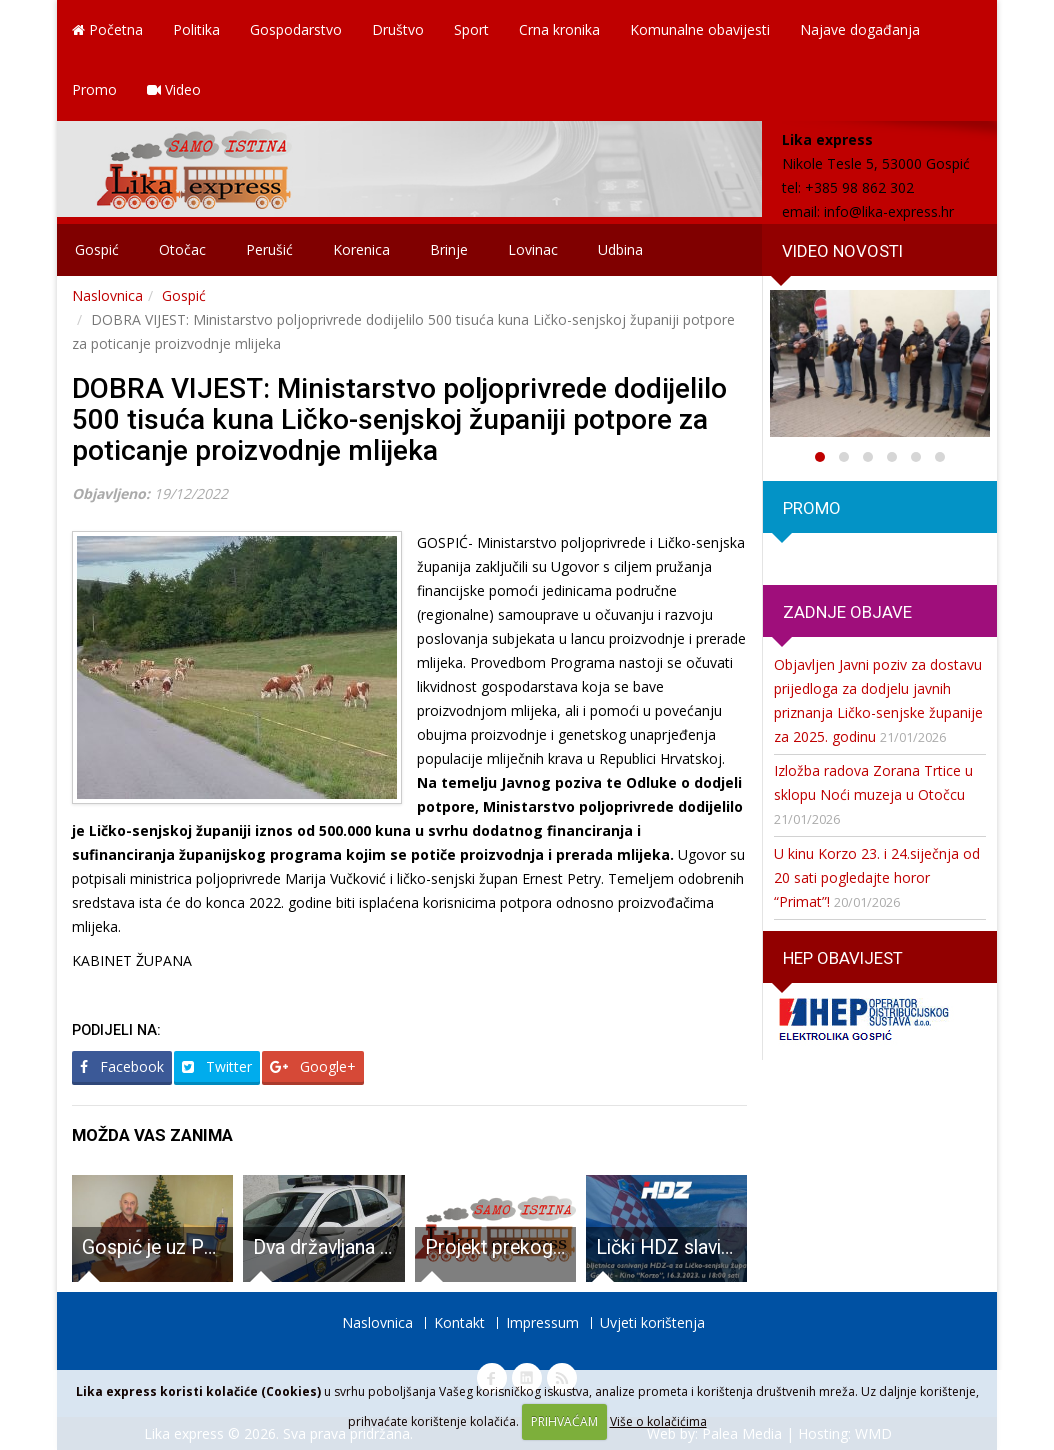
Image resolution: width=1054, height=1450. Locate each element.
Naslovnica (107, 295)
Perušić (269, 249)
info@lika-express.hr (889, 211)
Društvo (398, 29)
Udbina (620, 249)
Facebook (122, 1066)
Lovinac (533, 249)
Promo (94, 89)
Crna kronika (559, 29)
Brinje (449, 249)
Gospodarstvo (296, 29)
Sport (471, 29)
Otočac (182, 249)
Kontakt (459, 1322)
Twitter (217, 1066)
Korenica (361, 249)
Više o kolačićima (658, 1421)
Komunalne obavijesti (700, 29)
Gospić (97, 249)
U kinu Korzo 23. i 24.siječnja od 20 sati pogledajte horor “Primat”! (877, 877)
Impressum (542, 1322)
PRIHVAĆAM (564, 1421)
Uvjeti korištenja (652, 1322)
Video (174, 89)
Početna (107, 29)
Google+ (313, 1066)
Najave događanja (860, 29)
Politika (196, 29)
